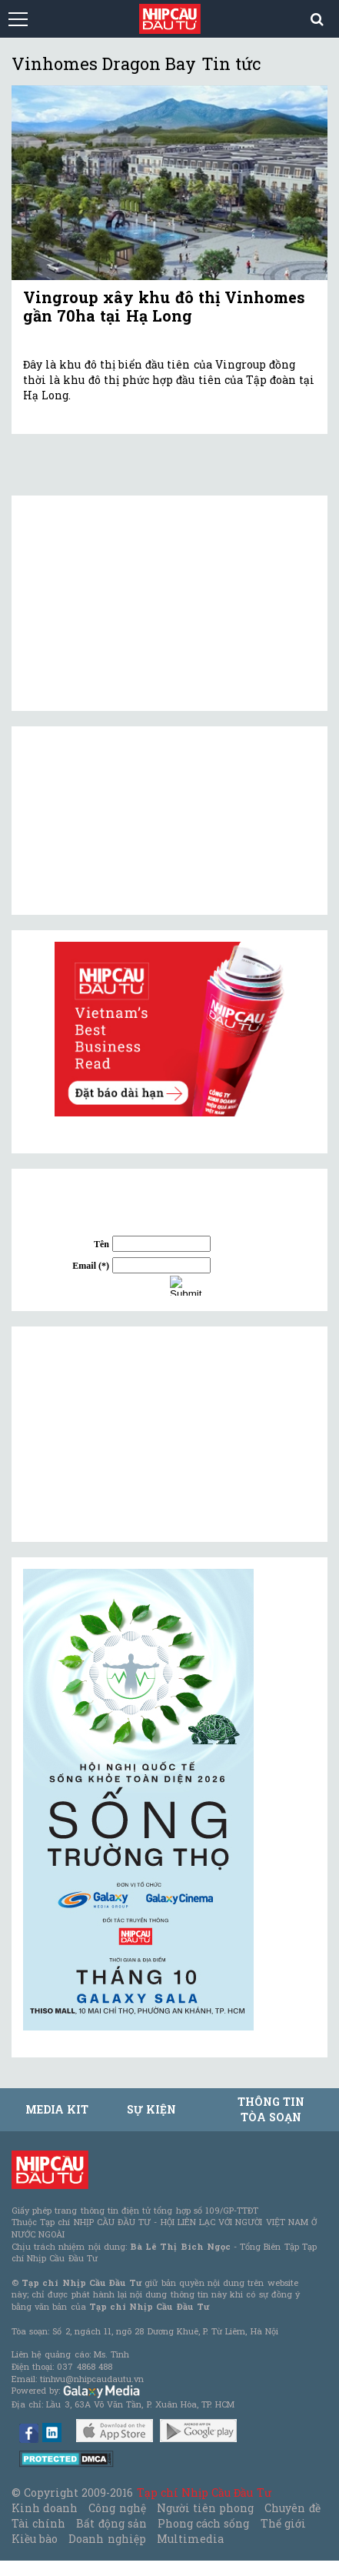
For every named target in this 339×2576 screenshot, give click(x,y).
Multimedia (190, 2538)
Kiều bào (35, 2538)
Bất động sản (111, 2523)
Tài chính (38, 2523)
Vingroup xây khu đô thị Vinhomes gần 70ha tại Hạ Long (164, 306)
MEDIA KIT (56, 2109)
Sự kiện (151, 2109)
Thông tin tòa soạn (271, 2109)
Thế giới (283, 2523)
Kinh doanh (45, 2508)
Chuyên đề (292, 2508)
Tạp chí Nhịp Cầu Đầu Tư (204, 2492)
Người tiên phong (205, 2508)
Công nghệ (116, 2508)
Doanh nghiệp (106, 2538)
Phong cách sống (203, 2523)
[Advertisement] (138, 1434)
